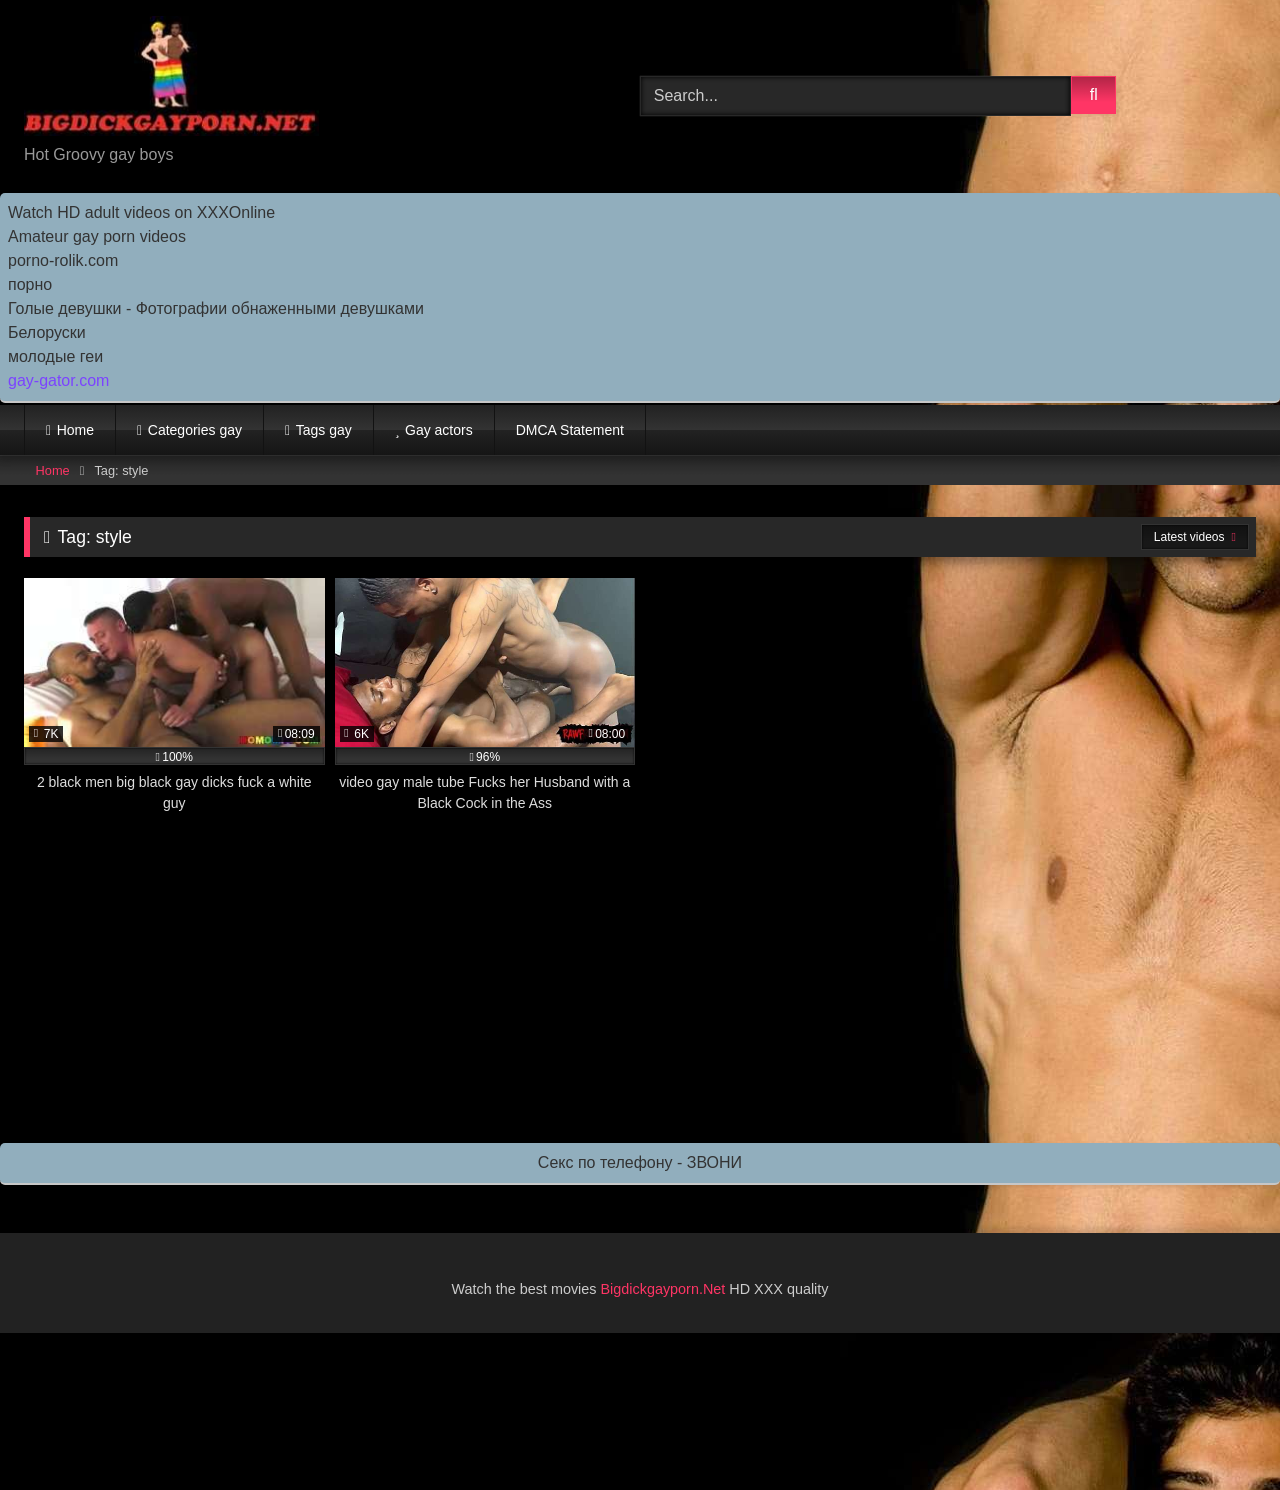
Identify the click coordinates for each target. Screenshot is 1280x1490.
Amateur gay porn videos (97, 236)
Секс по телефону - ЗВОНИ (640, 1162)
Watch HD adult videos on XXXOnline (141, 212)
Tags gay (324, 430)
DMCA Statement (570, 430)
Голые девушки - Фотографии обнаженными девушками (216, 308)
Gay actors (439, 430)
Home (75, 430)
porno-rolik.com (63, 260)
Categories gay (195, 430)
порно (30, 284)
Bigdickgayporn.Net (665, 1289)
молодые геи (55, 356)
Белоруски (47, 332)
